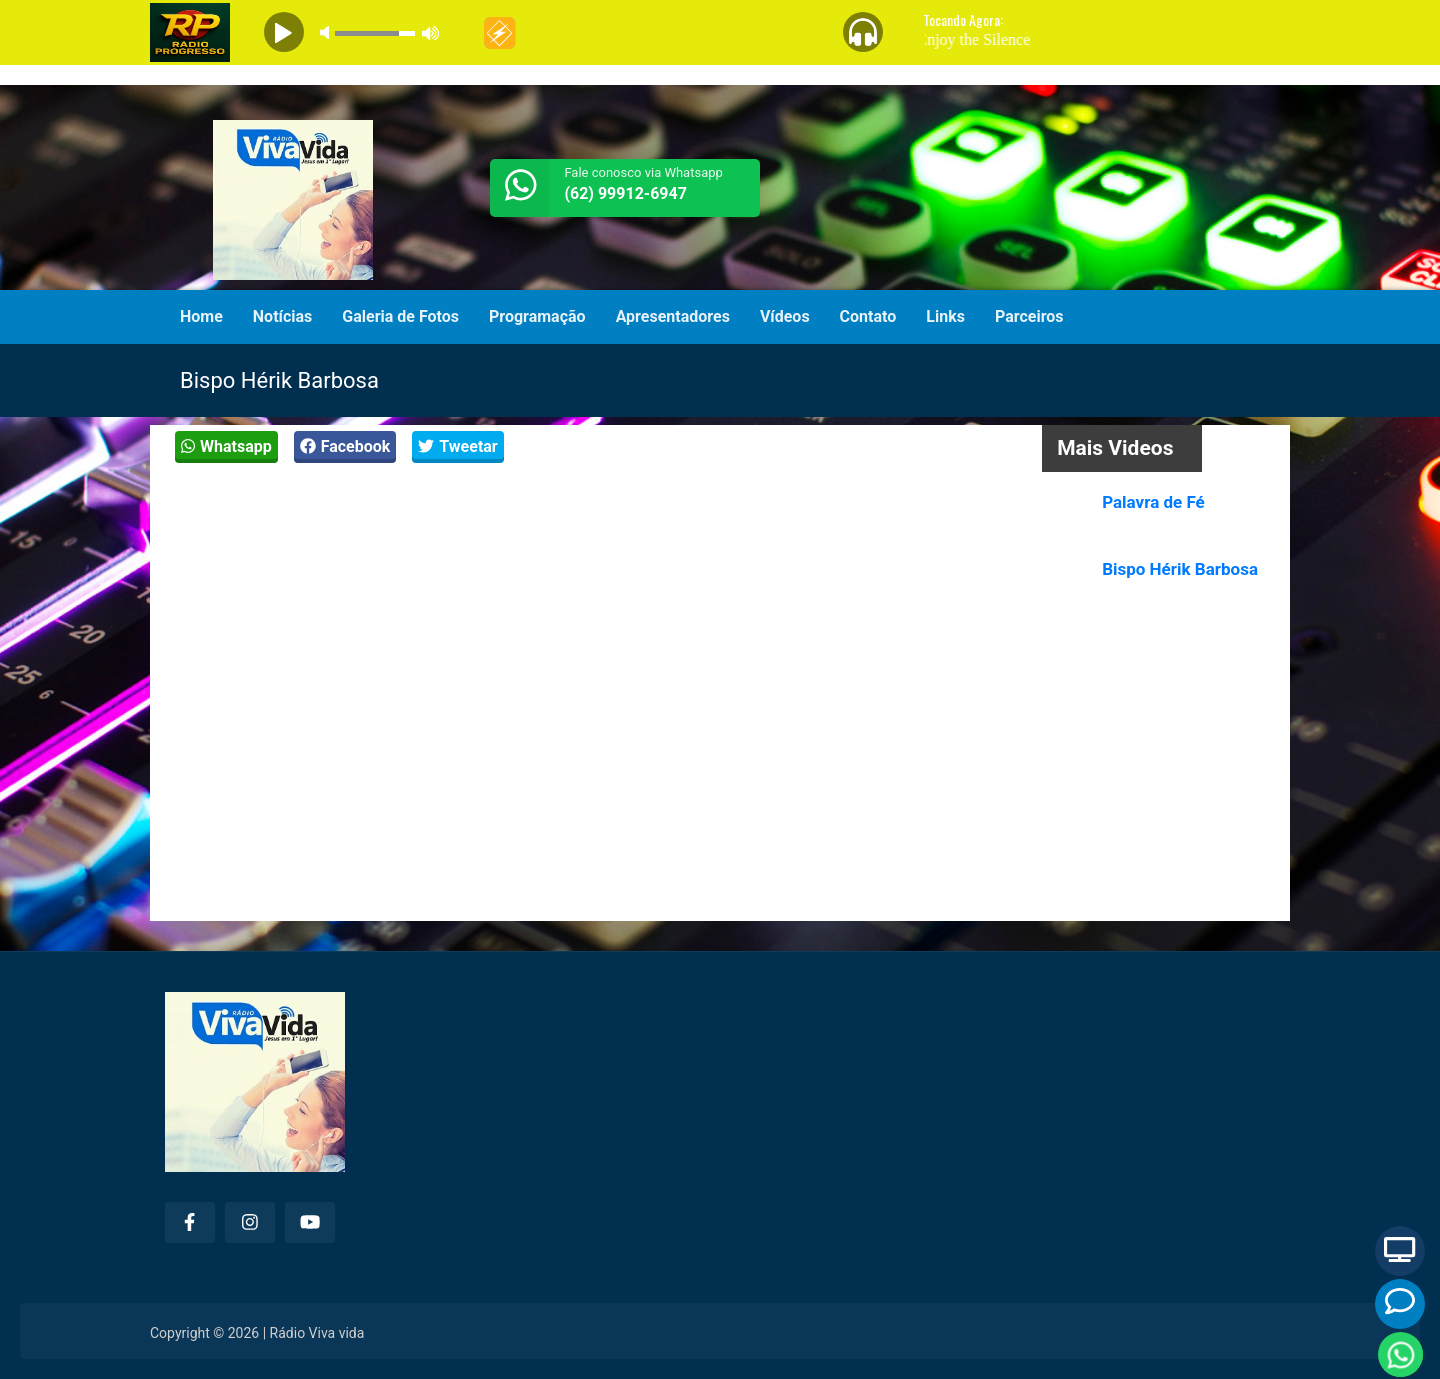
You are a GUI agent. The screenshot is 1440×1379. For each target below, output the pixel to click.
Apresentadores (673, 316)
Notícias (282, 316)
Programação (537, 316)
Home (201, 316)
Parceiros (1029, 316)
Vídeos (785, 316)
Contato (868, 316)
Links (945, 316)
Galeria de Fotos (400, 316)
